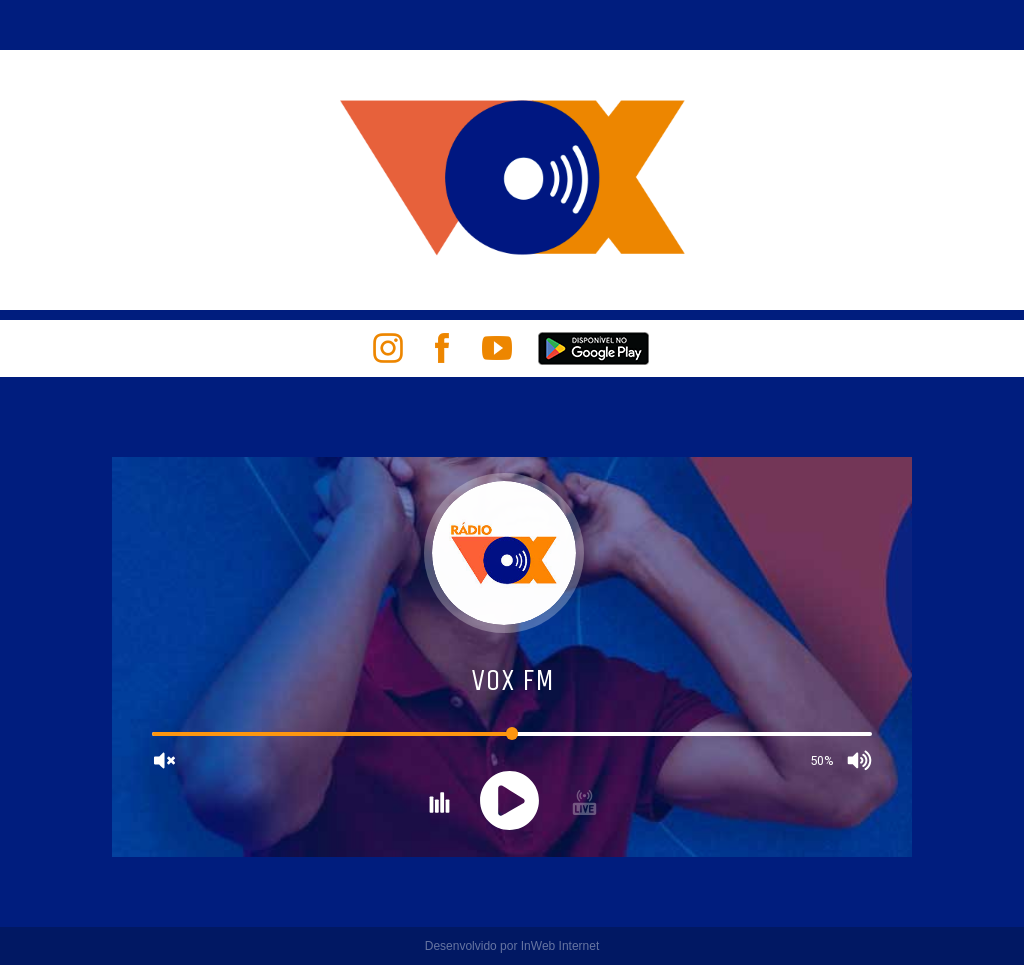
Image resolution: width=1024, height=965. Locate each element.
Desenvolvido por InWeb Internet (512, 946)
